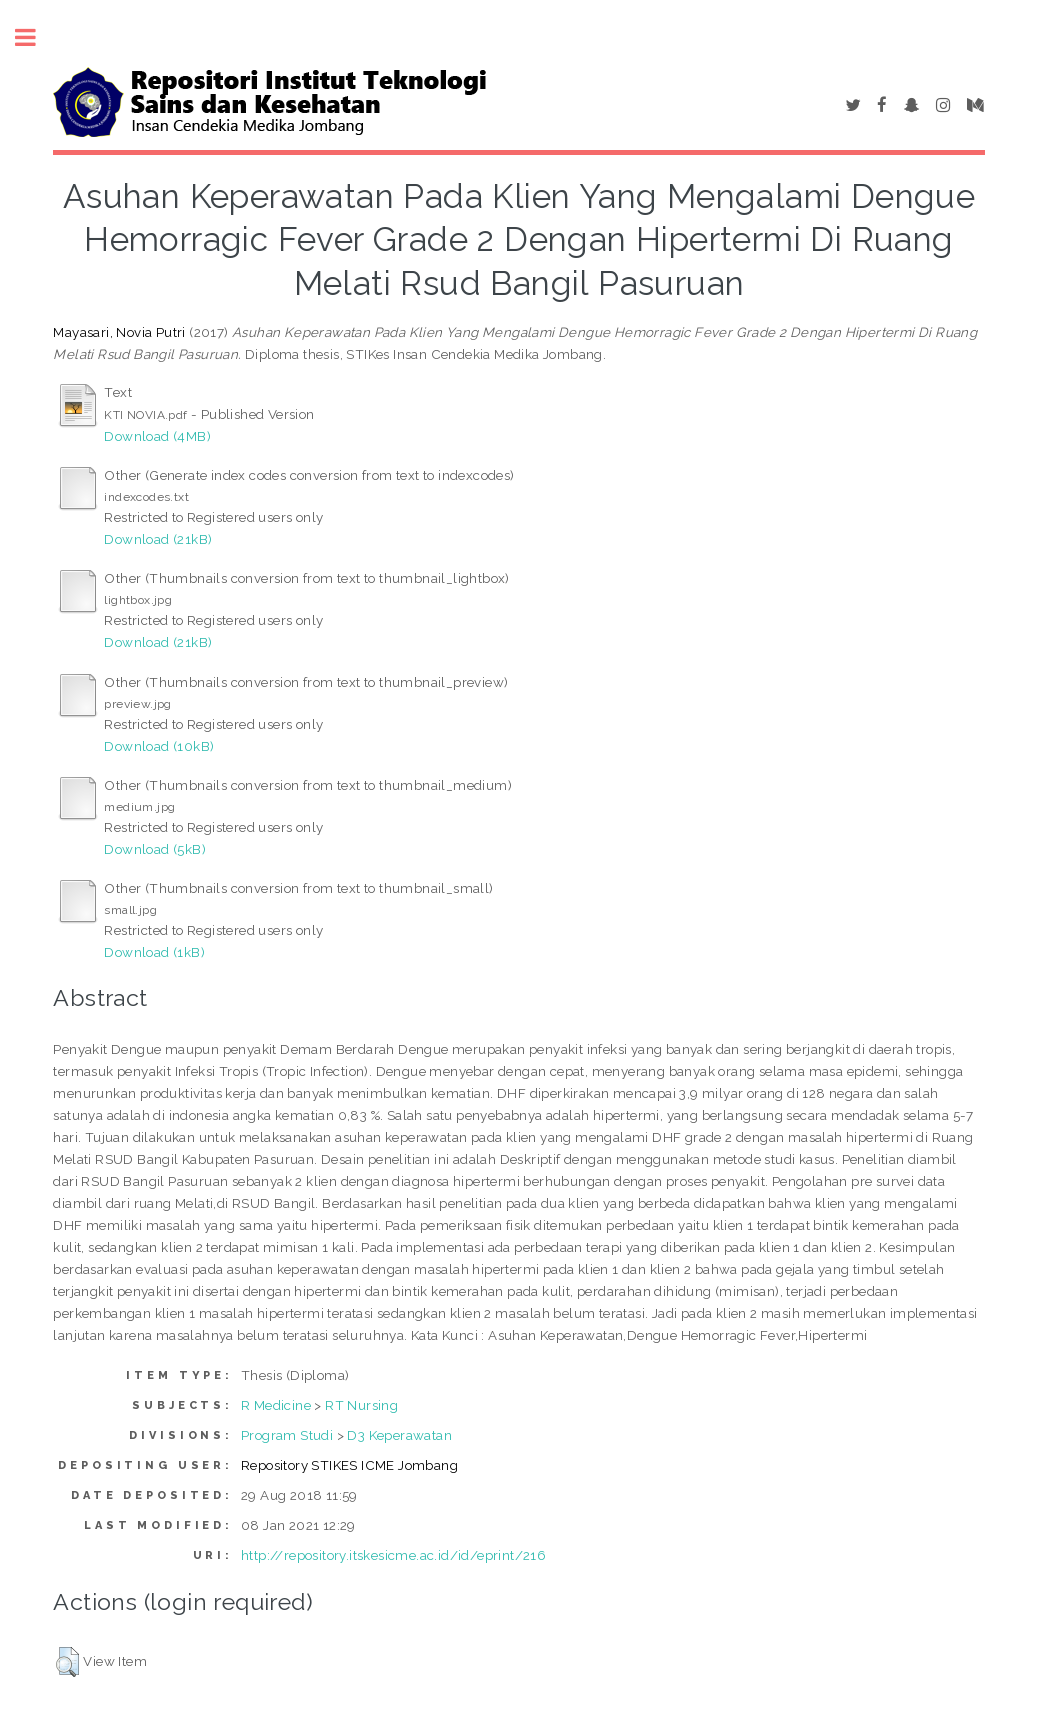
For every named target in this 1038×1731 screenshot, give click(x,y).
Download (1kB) (154, 952)
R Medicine (276, 1405)
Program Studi (287, 1435)
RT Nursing (361, 1405)
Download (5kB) (155, 849)
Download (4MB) (157, 436)
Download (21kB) (158, 539)
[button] (67, 1662)
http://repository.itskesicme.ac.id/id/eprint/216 (393, 1555)
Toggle (36, 37)
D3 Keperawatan (399, 1435)
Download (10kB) (159, 746)
